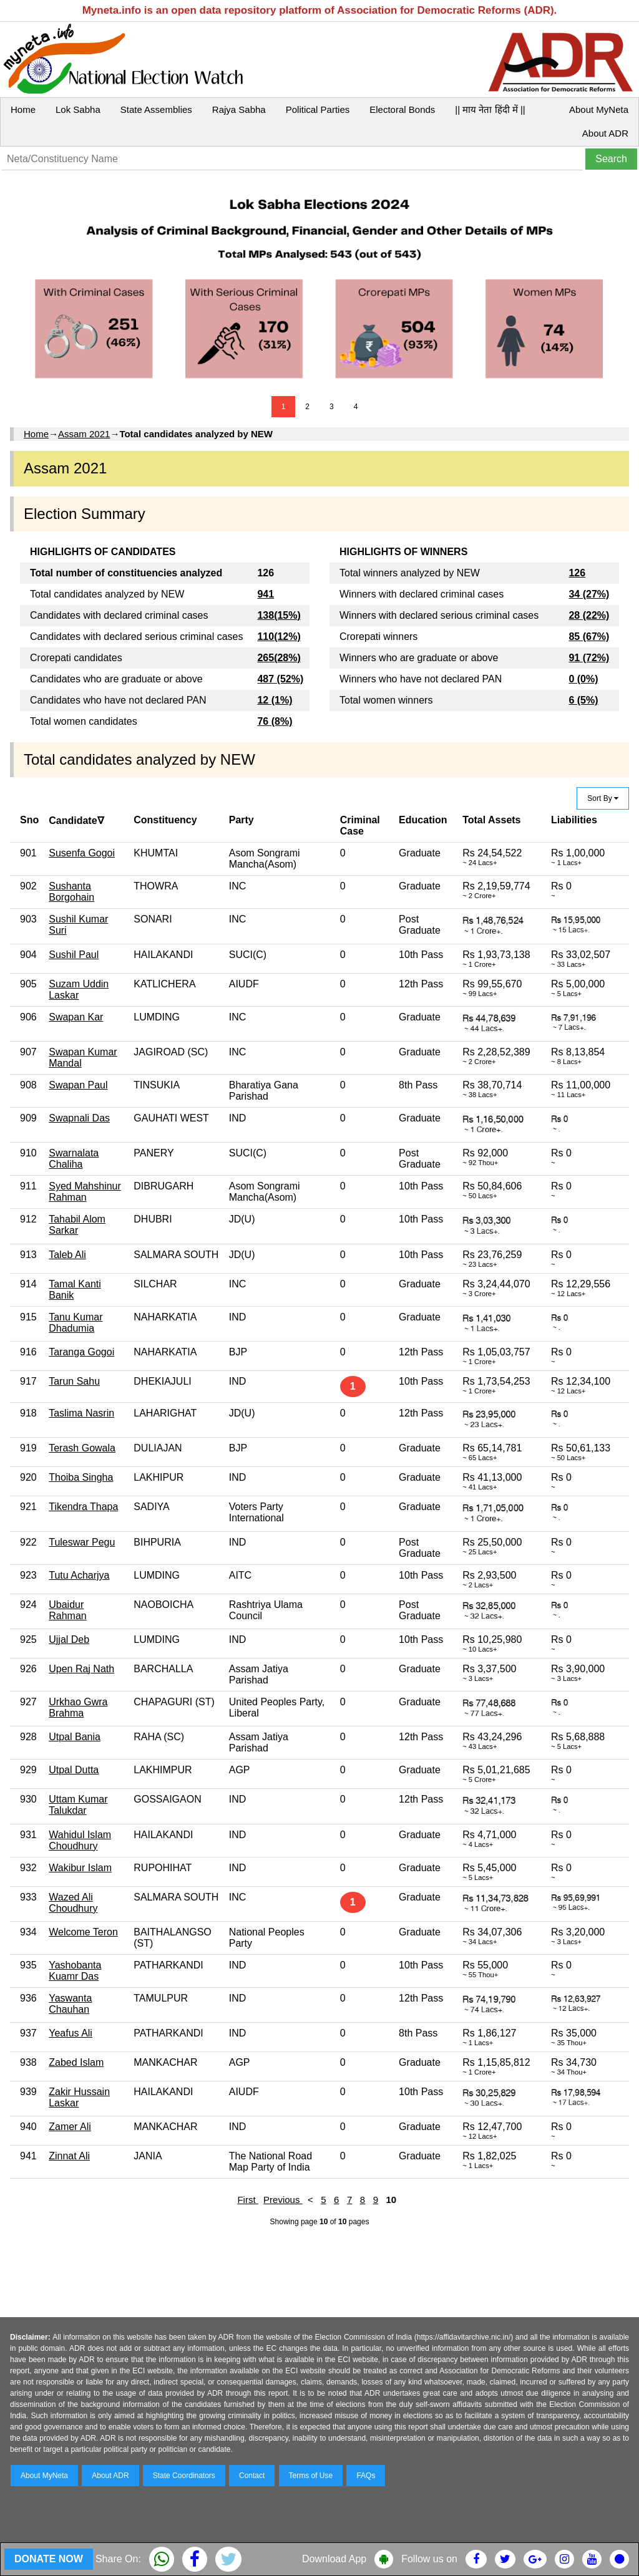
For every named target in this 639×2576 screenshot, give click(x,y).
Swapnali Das (79, 1118)
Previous (283, 2199)
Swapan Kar (76, 1017)
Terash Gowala (82, 1448)
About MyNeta (598, 109)
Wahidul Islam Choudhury (80, 1840)
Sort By (602, 798)
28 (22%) (588, 615)
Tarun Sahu (74, 1381)
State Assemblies (156, 109)
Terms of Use (311, 2475)
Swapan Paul (78, 1085)
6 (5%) (583, 700)
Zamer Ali (70, 2126)
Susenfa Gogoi (82, 853)
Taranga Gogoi (81, 1352)
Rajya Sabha (239, 109)
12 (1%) (274, 700)
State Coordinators (184, 2475)
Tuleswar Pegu (82, 1542)
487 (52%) (280, 679)
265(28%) (278, 657)
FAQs (365, 2475)
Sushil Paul (74, 954)
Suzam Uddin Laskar (79, 989)
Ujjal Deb (69, 1639)
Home (23, 109)
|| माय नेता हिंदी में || (490, 109)
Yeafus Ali (70, 2033)
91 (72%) (588, 657)
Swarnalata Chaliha (74, 1158)
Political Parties (318, 109)
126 (576, 573)
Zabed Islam (76, 2062)
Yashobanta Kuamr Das (75, 1971)
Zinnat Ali (69, 2156)
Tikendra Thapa (83, 1506)
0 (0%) (583, 679)
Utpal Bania (74, 1736)
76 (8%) (274, 721)
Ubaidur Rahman (67, 1610)
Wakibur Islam (80, 1867)
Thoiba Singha (81, 1477)
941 (265, 594)
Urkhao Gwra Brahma (78, 1707)
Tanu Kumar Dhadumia (75, 1323)
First (247, 2199)
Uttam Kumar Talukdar (78, 1805)
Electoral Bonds (402, 109)
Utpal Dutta (74, 1770)
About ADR (605, 133)
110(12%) (278, 636)
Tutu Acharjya (79, 1575)
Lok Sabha (78, 109)
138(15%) (278, 615)
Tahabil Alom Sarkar (77, 1225)
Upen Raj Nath (81, 1668)
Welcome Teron (83, 1932)
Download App (334, 2559)
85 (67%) (588, 636)
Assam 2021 (84, 434)
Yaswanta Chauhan (70, 2004)
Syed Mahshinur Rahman (85, 1192)
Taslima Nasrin (81, 1413)
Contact (252, 2475)
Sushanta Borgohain (71, 892)
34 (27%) (588, 594)
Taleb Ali (67, 1254)
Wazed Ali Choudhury (73, 1903)
